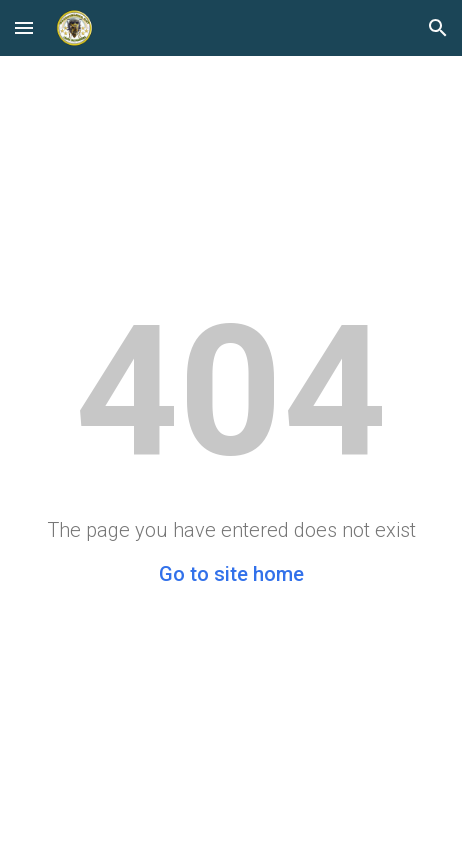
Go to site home (231, 574)
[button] (24, 27)
